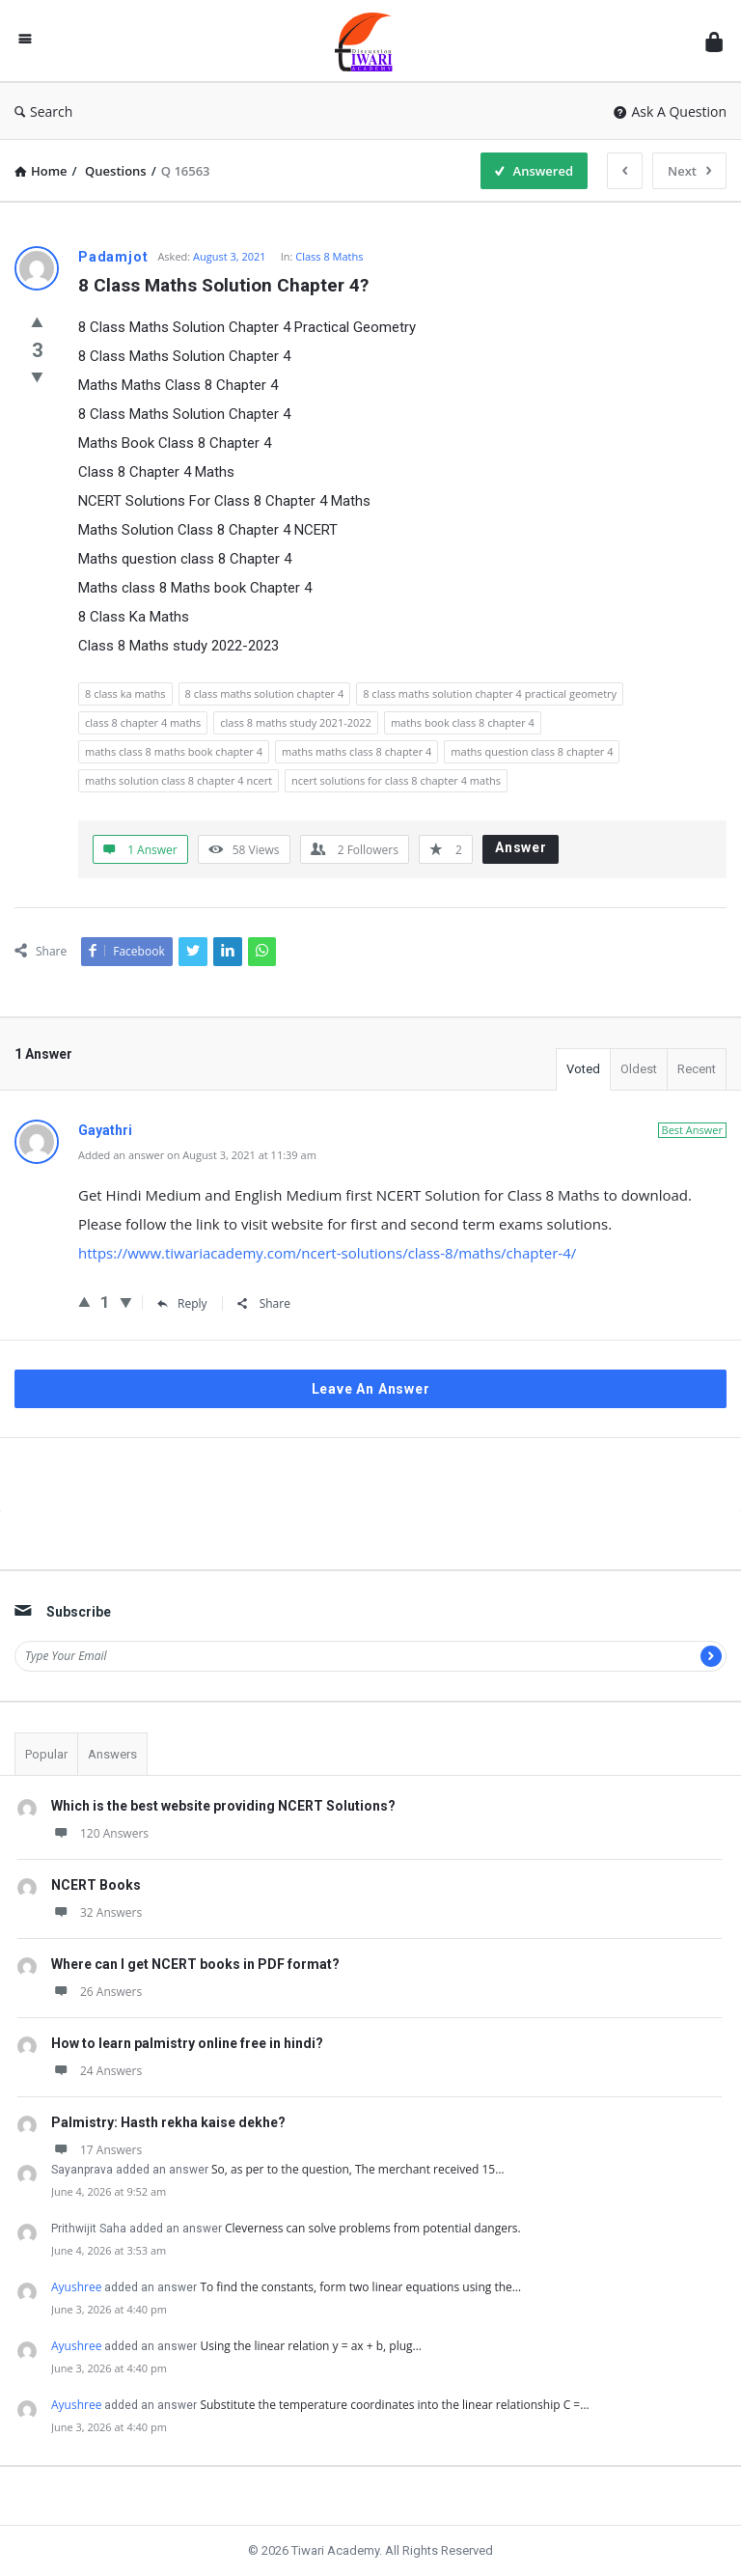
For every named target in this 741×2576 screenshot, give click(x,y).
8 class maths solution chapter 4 (264, 693)
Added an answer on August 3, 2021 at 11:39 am (197, 1155)
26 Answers (96, 1991)
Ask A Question (670, 111)
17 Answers (96, 2150)
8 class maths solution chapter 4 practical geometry (490, 693)
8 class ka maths (125, 693)
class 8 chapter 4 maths (143, 722)
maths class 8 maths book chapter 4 (173, 751)
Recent (696, 1069)
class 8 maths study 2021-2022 (295, 722)
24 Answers (96, 2071)
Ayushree (76, 2287)
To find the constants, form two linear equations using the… (360, 2287)
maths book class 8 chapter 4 (463, 722)
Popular (46, 1754)
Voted (583, 1069)
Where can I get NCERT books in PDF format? (195, 1964)
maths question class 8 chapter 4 (532, 751)
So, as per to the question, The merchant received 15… (358, 2169)
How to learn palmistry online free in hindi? (187, 2043)
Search (43, 111)
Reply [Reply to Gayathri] (182, 1303)
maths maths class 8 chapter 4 (356, 751)
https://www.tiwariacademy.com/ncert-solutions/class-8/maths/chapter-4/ (327, 1252)
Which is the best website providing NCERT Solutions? (223, 1806)
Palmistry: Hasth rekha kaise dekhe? (168, 2122)
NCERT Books (96, 1885)
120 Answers (100, 1833)
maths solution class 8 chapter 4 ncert (178, 780)
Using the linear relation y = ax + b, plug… (310, 2346)
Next (689, 171)
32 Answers (96, 1912)
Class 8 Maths (329, 256)
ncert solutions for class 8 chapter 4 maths (396, 780)
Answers (112, 1754)
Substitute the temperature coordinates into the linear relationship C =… (394, 2404)
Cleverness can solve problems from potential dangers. (373, 2228)
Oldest (638, 1069)
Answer (521, 847)
